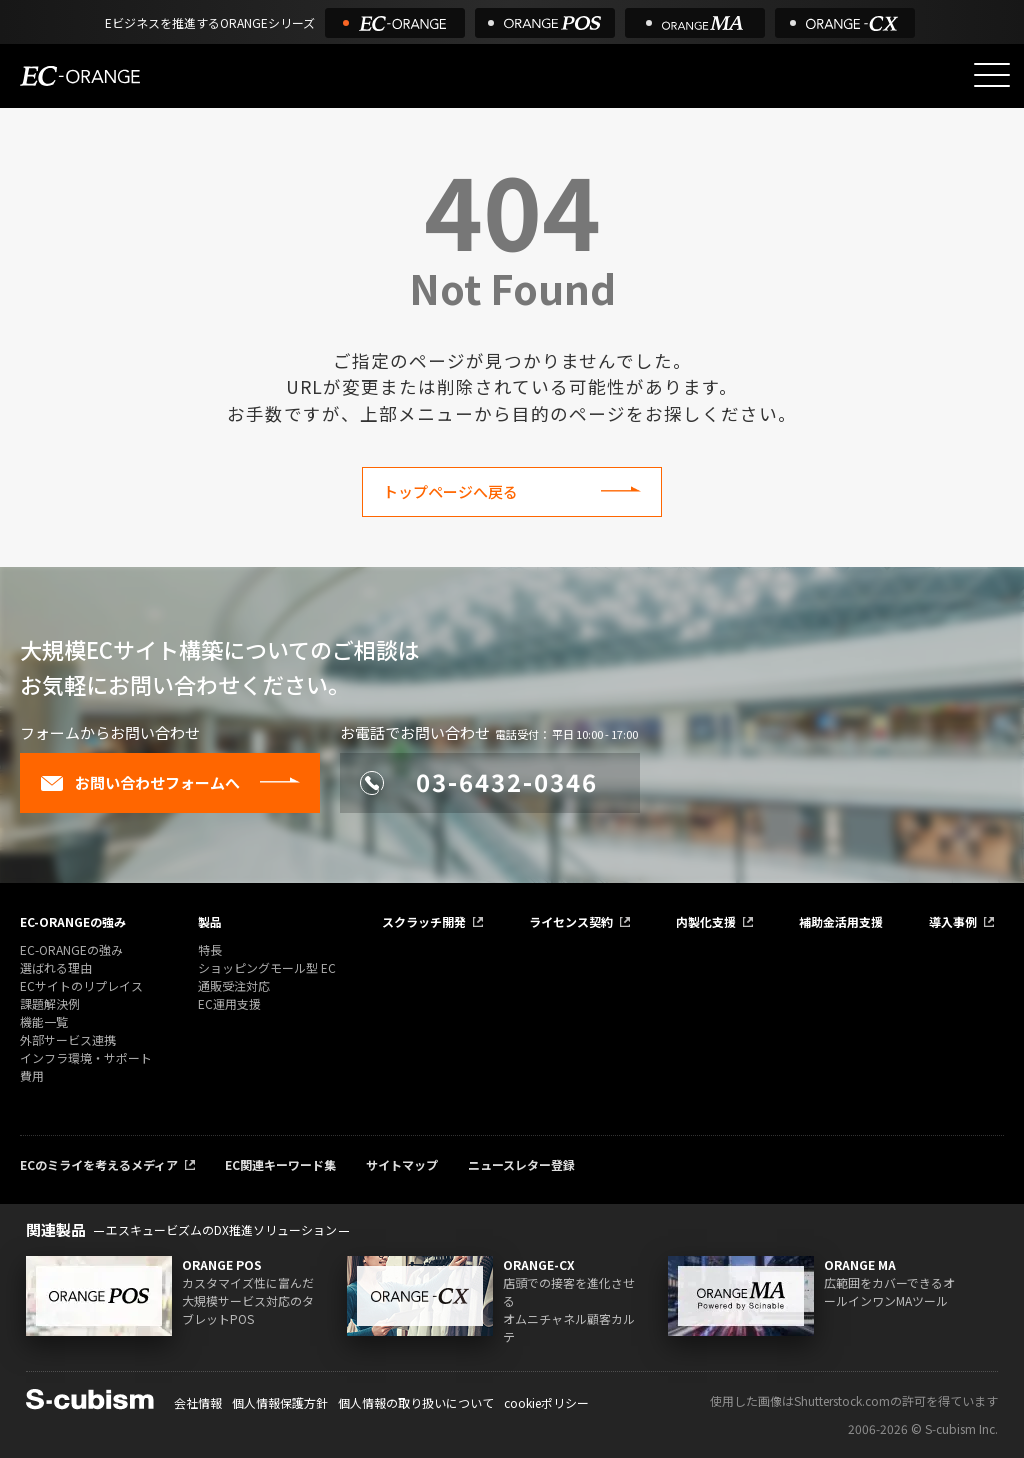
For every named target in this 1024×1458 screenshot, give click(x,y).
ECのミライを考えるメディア (99, 1164)
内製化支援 (706, 921)
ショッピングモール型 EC (267, 967)
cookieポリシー (546, 1402)
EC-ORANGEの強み (73, 921)
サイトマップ (402, 1164)
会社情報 (198, 1402)
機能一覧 (44, 1021)
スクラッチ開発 (424, 921)
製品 (210, 921)
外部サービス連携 (68, 1039)
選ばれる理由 (56, 967)
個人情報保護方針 (280, 1402)
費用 (32, 1075)
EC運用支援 (229, 1003)
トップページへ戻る (450, 491)
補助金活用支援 (841, 921)
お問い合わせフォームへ (140, 783)
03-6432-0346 (479, 781)
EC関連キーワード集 (280, 1164)
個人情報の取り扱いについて (416, 1402)
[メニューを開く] (992, 75)
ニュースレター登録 (521, 1164)
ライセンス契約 (571, 921)
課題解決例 (50, 1003)
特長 (210, 949)
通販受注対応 (234, 985)
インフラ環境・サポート (86, 1057)
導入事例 (953, 921)
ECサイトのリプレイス (81, 985)
